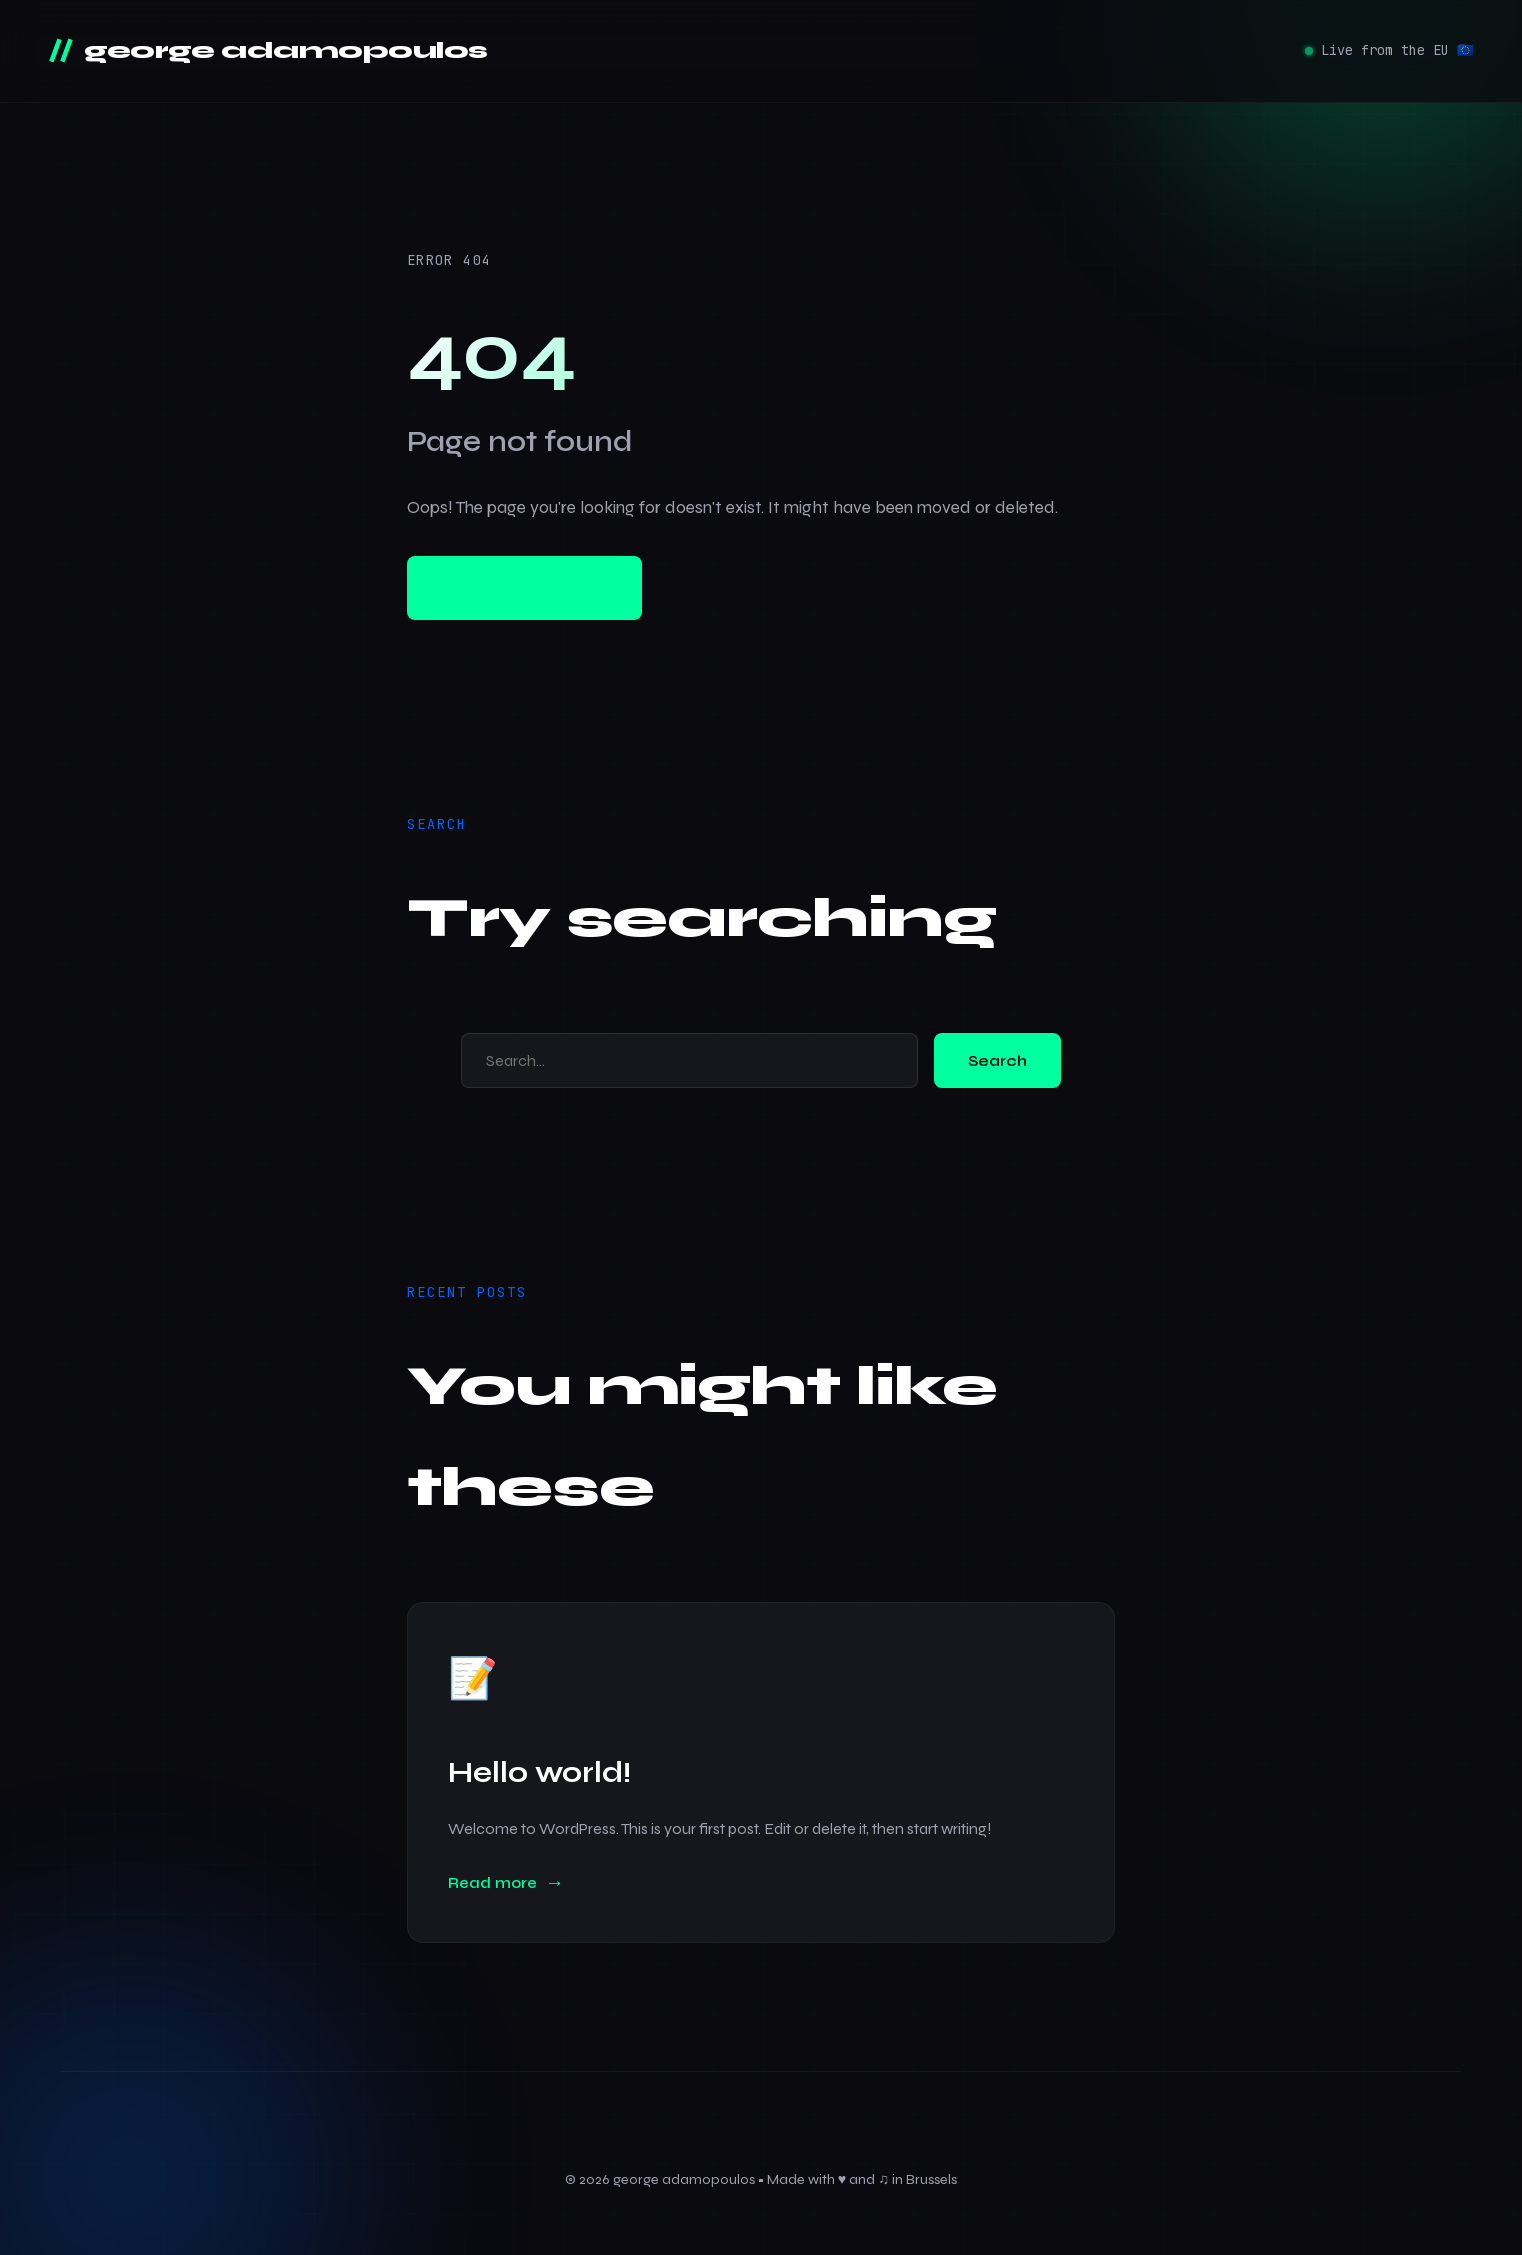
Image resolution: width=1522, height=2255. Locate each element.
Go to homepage (524, 588)
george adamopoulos (283, 50)
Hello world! (539, 1772)
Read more (492, 1883)
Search (997, 1060)
